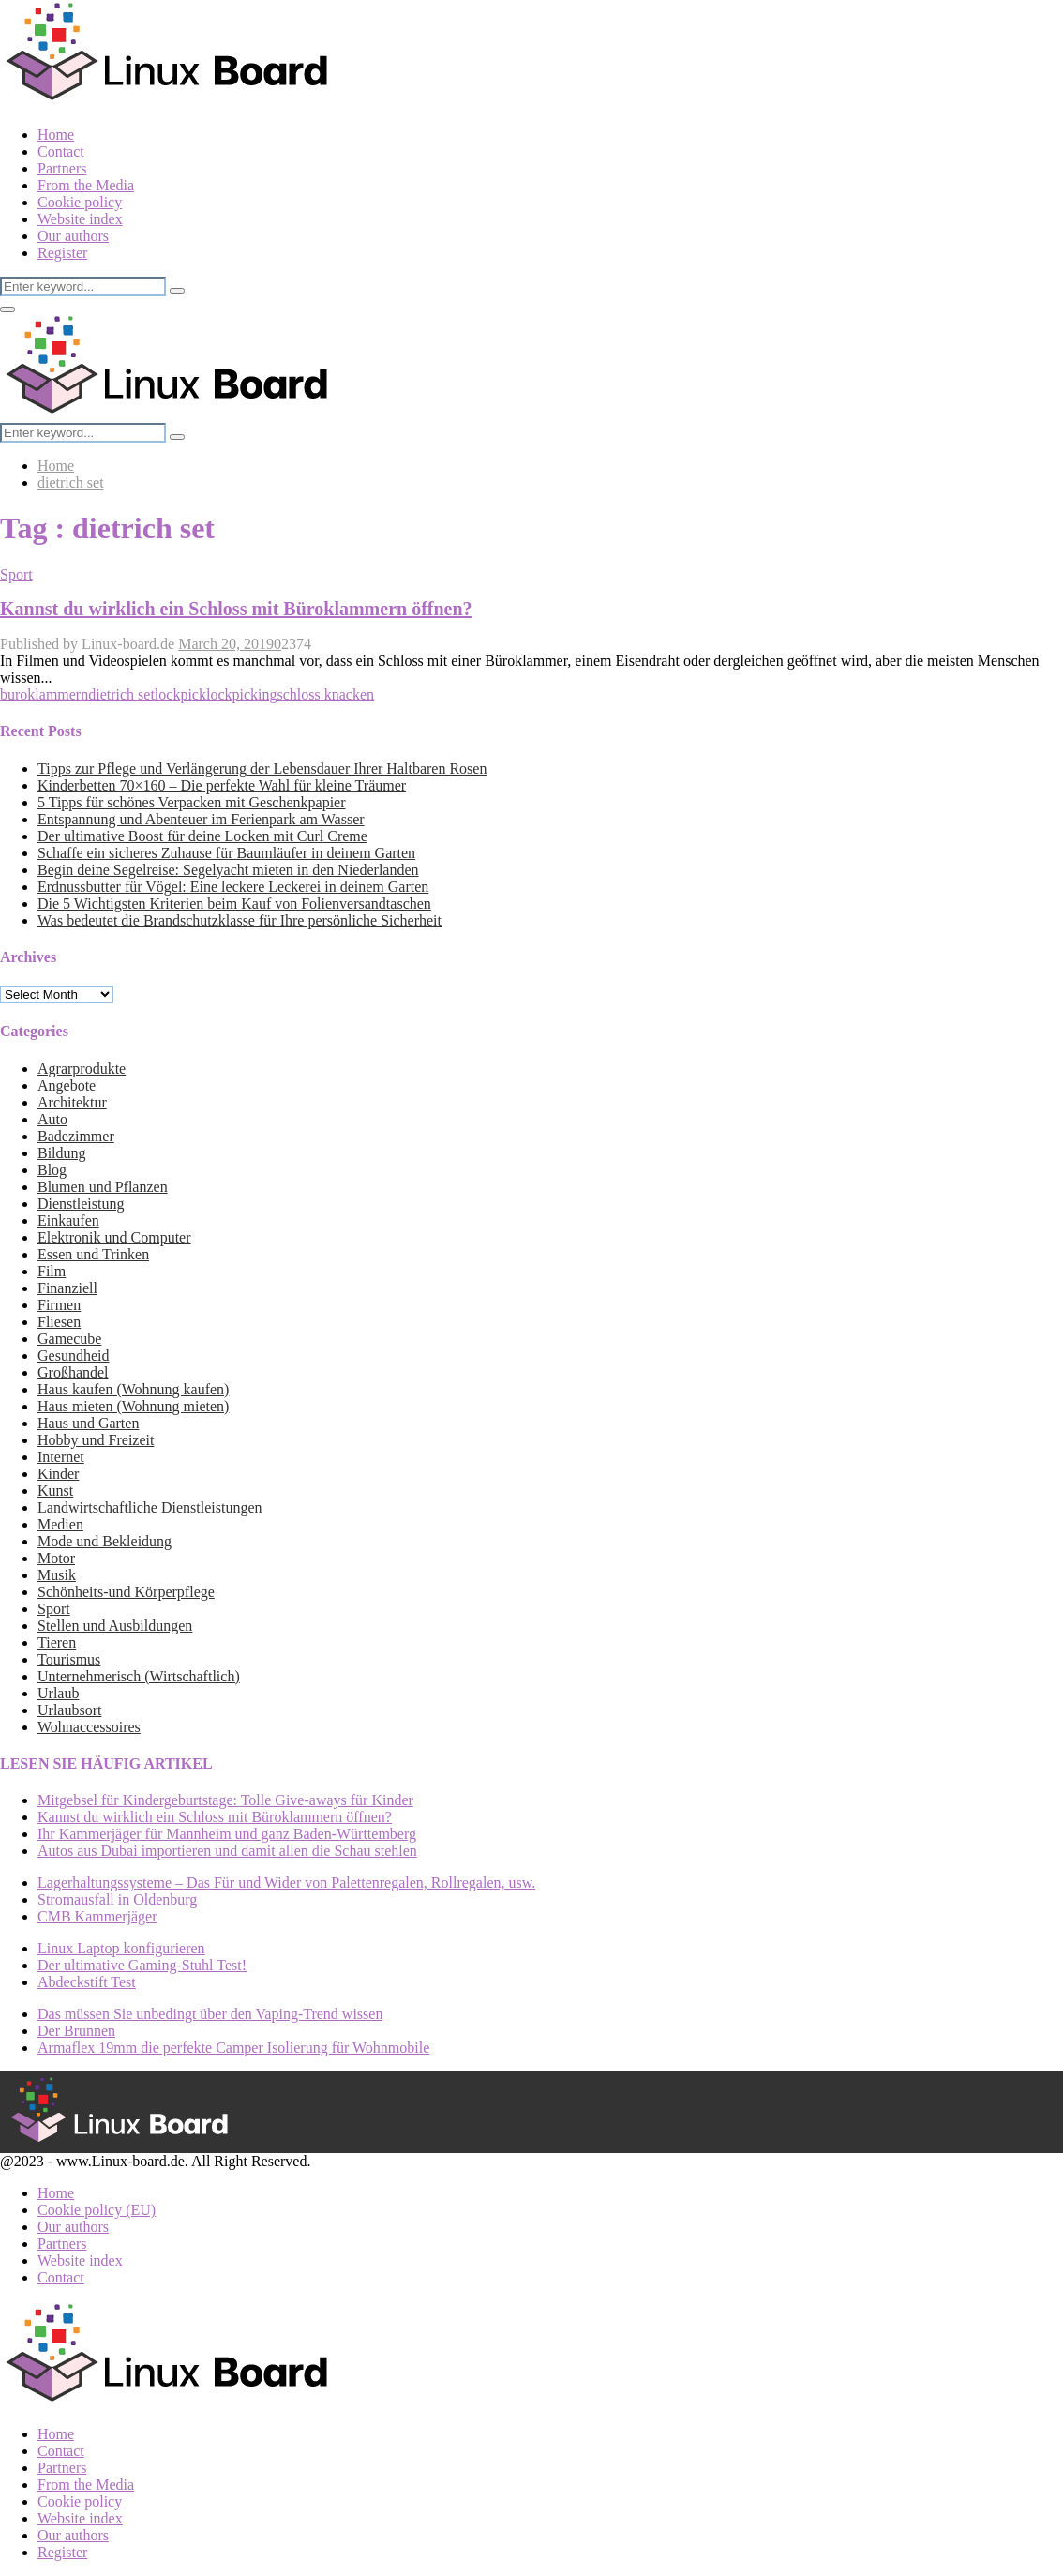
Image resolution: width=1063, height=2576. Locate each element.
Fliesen (59, 1322)
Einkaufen (68, 1220)
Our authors (73, 236)
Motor (56, 1558)
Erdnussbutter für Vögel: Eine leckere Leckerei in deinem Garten (232, 887)
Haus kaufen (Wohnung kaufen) (133, 1389)
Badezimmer (75, 1136)
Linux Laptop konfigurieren (121, 1948)
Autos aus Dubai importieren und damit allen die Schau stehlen (227, 1851)
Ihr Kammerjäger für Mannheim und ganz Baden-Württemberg (226, 1834)
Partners (61, 168)
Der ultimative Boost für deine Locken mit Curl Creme (202, 836)
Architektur (72, 1102)
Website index (80, 219)
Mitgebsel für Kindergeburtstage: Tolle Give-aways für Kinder (225, 1800)
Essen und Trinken (93, 1254)
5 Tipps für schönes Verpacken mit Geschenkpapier (191, 802)
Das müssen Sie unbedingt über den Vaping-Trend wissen (209, 2014)
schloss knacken (325, 694)
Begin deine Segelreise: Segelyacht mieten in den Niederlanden (228, 870)
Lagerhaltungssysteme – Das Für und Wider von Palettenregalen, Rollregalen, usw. (286, 1883)
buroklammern (44, 694)
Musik (56, 1575)
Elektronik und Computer (114, 1237)
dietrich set (121, 694)
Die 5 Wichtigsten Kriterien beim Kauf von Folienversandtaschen (234, 903)
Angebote (66, 1085)
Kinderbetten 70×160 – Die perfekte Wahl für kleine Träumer (221, 785)
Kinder (58, 1474)
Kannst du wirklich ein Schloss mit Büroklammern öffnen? (236, 608)
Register (62, 253)
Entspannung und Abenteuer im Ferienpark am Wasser (201, 819)
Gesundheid (73, 1355)
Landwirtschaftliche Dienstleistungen (149, 1507)
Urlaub (58, 1693)
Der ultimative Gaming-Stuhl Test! (142, 1965)
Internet (60, 1457)
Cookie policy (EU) (96, 2210)
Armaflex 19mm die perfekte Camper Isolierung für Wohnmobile (233, 2048)
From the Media (85, 185)
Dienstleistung (80, 1204)
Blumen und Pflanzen (102, 1187)
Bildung (61, 1153)
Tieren (56, 1642)
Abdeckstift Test (86, 1982)
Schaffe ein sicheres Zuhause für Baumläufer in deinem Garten (226, 853)
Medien (60, 1524)
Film (51, 1271)
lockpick (180, 694)
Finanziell (67, 1288)
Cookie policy (79, 202)
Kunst (55, 1491)
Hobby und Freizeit (95, 1440)
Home (55, 135)
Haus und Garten (88, 1423)
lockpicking (241, 694)
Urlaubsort (69, 1710)
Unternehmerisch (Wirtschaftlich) (138, 1676)
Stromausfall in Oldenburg (117, 1899)
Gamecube (69, 1339)
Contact (60, 151)
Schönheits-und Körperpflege (126, 1592)
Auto (52, 1119)
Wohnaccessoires (89, 1727)
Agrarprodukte (81, 1069)
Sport (16, 574)
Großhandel (73, 1372)
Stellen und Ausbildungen (114, 1626)
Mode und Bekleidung (104, 1541)
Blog (52, 1170)
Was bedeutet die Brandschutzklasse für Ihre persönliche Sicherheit (239, 920)
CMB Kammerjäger (97, 1916)
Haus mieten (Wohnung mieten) (133, 1406)
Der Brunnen (76, 2031)
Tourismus (68, 1659)
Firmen (59, 1305)
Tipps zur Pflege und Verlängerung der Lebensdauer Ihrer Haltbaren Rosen (262, 768)
